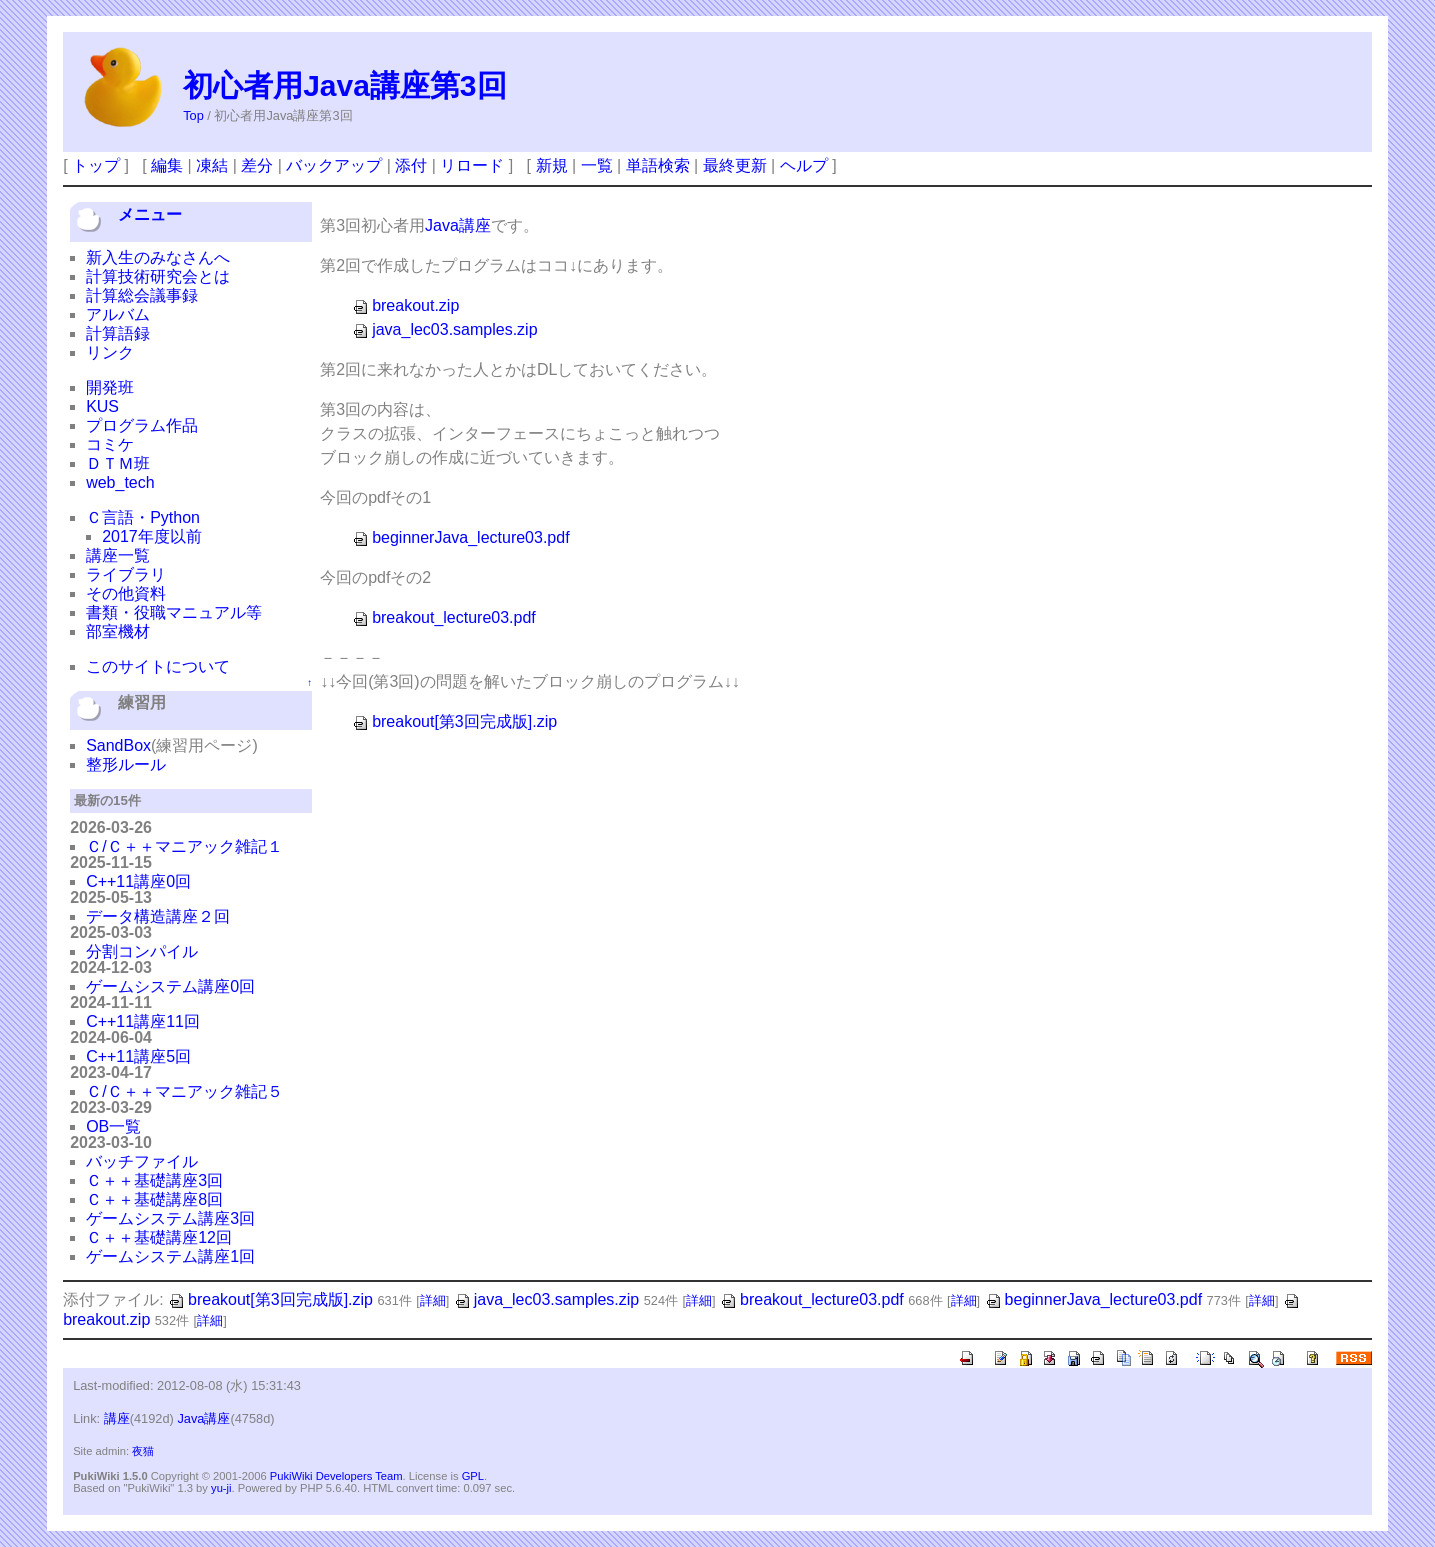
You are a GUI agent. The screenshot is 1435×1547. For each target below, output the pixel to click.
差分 (257, 165)
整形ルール (126, 764)
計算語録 (118, 333)
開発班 (110, 387)
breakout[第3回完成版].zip (454, 721)
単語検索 (658, 165)
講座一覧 (118, 555)
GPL (473, 1476)
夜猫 (143, 1451)
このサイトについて (158, 666)
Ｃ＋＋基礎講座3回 (154, 1180)
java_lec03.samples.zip (444, 329)
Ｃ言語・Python (143, 517)
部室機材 (118, 631)
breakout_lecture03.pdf (444, 617)
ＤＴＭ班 (118, 463)
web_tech (120, 482)
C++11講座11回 (143, 1021)
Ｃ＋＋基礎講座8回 (154, 1199)
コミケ (110, 444)
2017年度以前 (152, 536)
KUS (102, 406)
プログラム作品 (142, 425)
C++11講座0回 (138, 881)
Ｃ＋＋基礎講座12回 (159, 1237)
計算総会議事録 (142, 295)
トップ (96, 165)
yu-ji (221, 1488)
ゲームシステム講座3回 (170, 1218)
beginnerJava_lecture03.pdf (460, 537)
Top (193, 115)
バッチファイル (142, 1161)
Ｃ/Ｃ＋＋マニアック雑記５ (184, 1091)
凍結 (212, 165)
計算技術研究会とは (158, 276)
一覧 (597, 165)
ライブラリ (126, 574)
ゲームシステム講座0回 (170, 986)
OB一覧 (113, 1126)
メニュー (150, 214)
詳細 (433, 1300)
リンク (110, 352)
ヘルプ (804, 165)
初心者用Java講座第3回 (344, 85)
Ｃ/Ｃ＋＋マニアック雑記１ (184, 846)
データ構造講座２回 (158, 916)
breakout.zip (405, 305)
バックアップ (334, 165)
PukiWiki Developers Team (336, 1476)
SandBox (118, 745)
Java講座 (458, 225)
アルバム (118, 314)
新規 (552, 165)
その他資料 (126, 593)
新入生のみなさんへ (158, 257)
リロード (472, 165)
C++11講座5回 (138, 1056)
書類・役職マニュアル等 (174, 612)
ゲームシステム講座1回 (170, 1256)
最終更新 (735, 165)
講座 (117, 1418)
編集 (167, 165)
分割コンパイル (142, 951)
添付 (411, 165)
